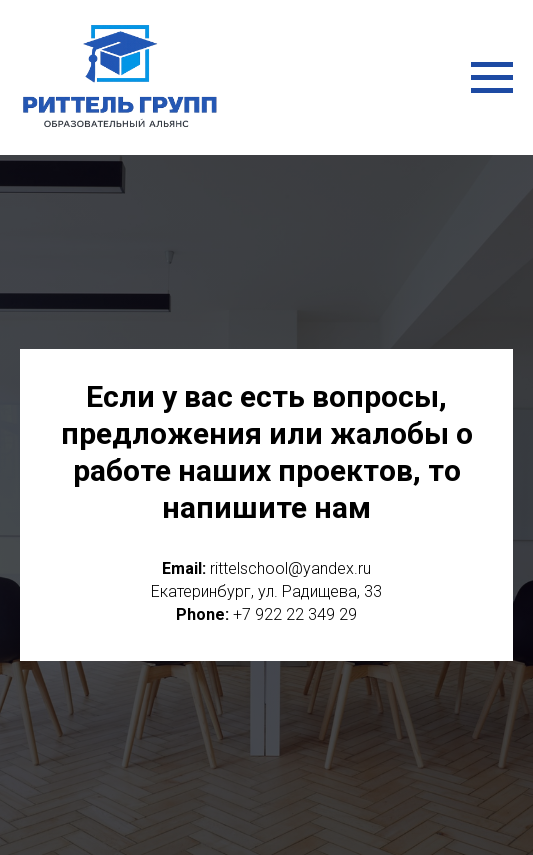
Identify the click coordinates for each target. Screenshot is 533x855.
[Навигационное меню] (492, 78)
